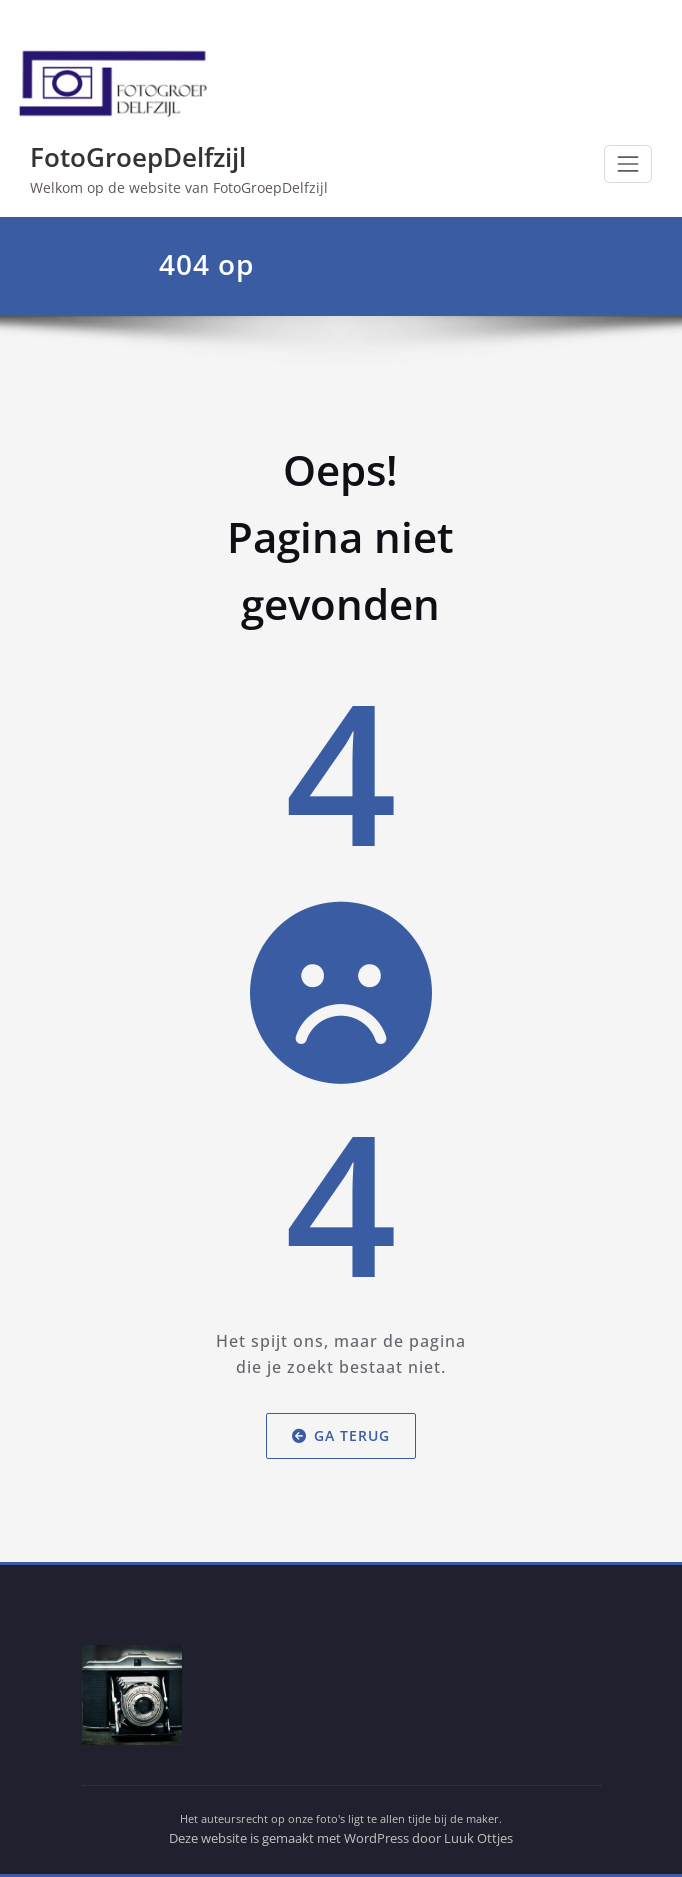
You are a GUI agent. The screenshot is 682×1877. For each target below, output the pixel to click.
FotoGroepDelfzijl (138, 157)
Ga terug (341, 1435)
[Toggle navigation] (628, 164)
